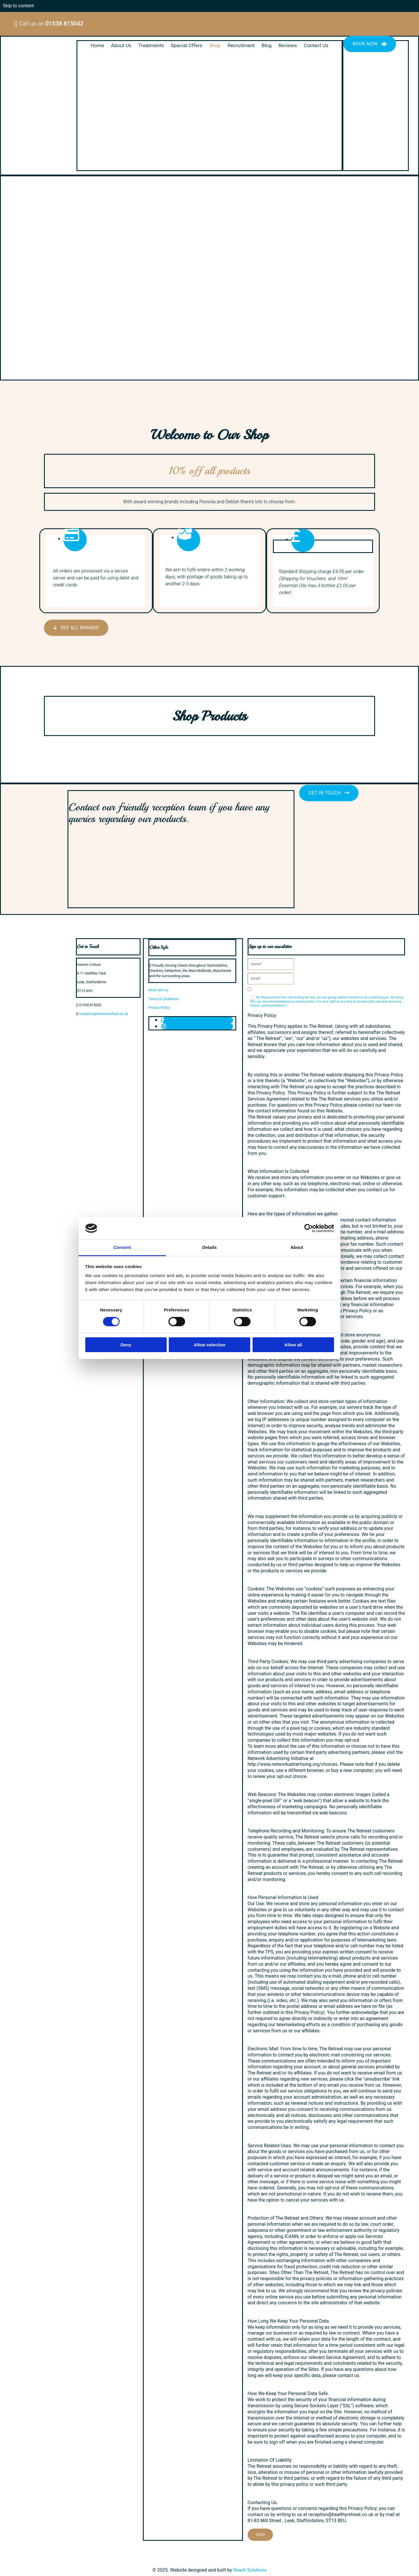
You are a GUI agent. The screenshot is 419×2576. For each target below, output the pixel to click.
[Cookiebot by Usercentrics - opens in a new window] (308, 1228)
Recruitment (241, 46)
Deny (125, 1344)
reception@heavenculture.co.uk (103, 1013)
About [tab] (296, 1247)
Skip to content (18, 5)
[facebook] (163, 1020)
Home (98, 46)
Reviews (287, 46)
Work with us (158, 990)
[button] (369, 44)
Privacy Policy (159, 1007)
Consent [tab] (122, 1247)
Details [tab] (209, 1247)
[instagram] (163, 1026)
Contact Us (315, 46)
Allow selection (209, 1344)
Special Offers (186, 46)
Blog (266, 46)
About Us (122, 46)
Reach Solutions (250, 2570)
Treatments (151, 46)
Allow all (293, 1344)
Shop (215, 46)
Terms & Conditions (163, 999)
